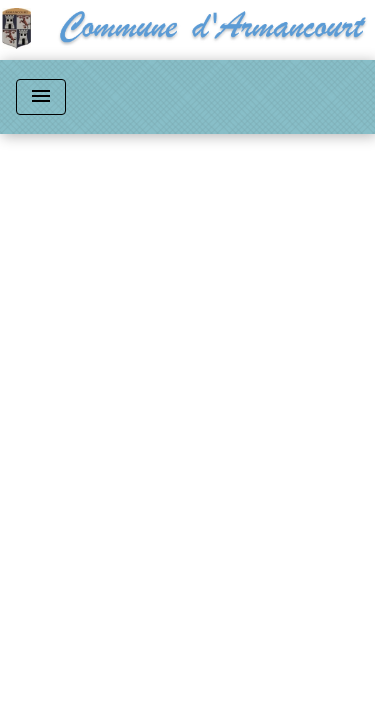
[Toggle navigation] (41, 97)
